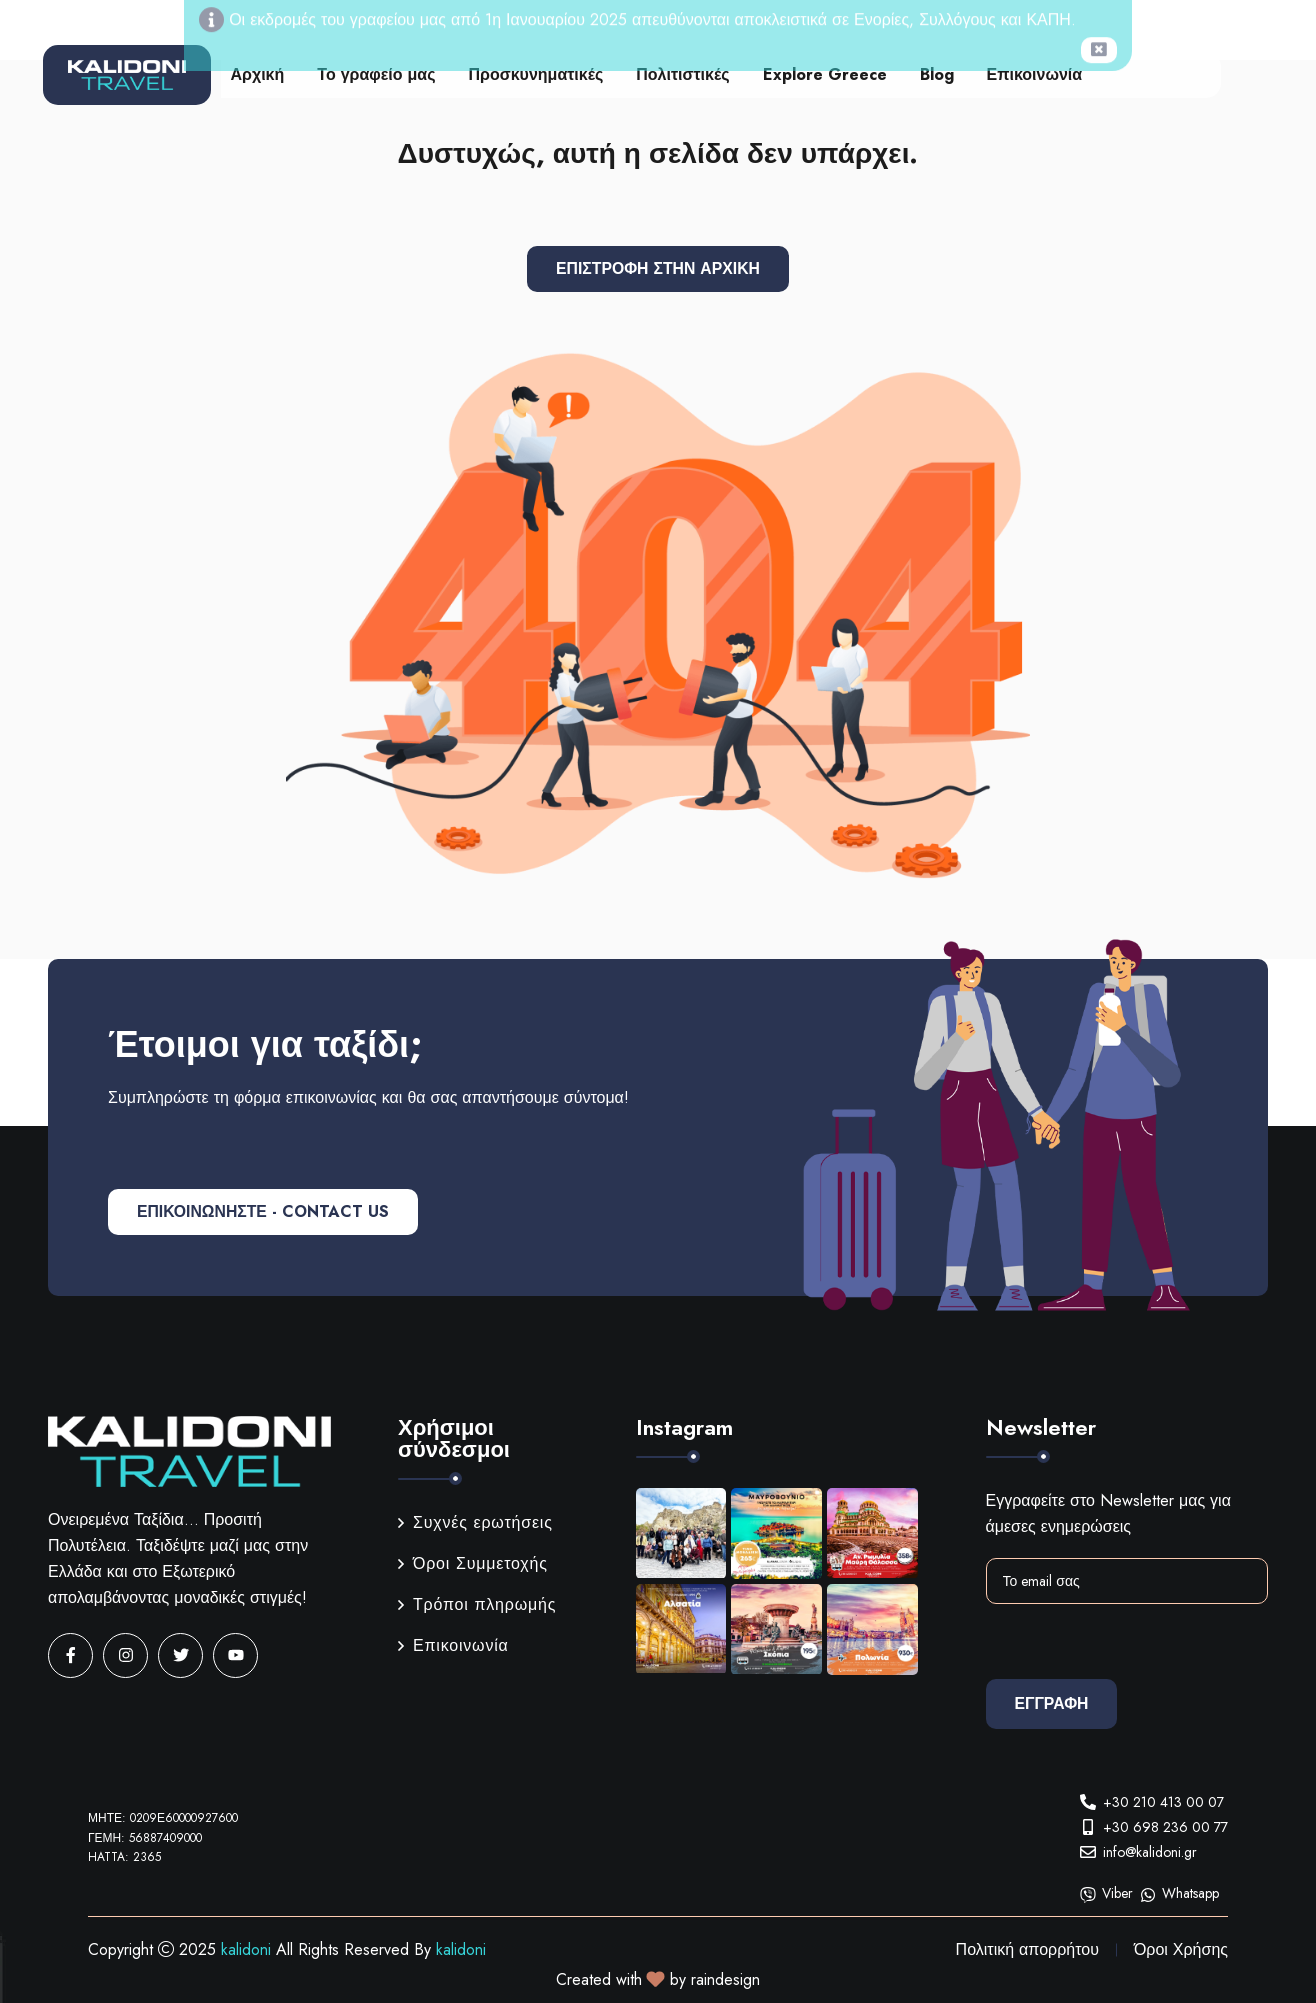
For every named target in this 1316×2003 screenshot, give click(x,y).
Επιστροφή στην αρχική (658, 268)
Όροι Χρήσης (1181, 1949)
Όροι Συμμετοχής (473, 1563)
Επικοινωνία (1035, 74)
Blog (937, 74)
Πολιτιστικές (682, 74)
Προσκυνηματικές (536, 74)
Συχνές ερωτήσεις (475, 1522)
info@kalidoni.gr (1150, 1852)
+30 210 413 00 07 (1163, 1802)
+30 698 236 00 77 (1165, 1827)
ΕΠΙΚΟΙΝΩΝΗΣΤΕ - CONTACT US (266, 1211)
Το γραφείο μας (376, 74)
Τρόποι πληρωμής (477, 1604)
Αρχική (258, 74)
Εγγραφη (1053, 1703)
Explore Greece (825, 74)
